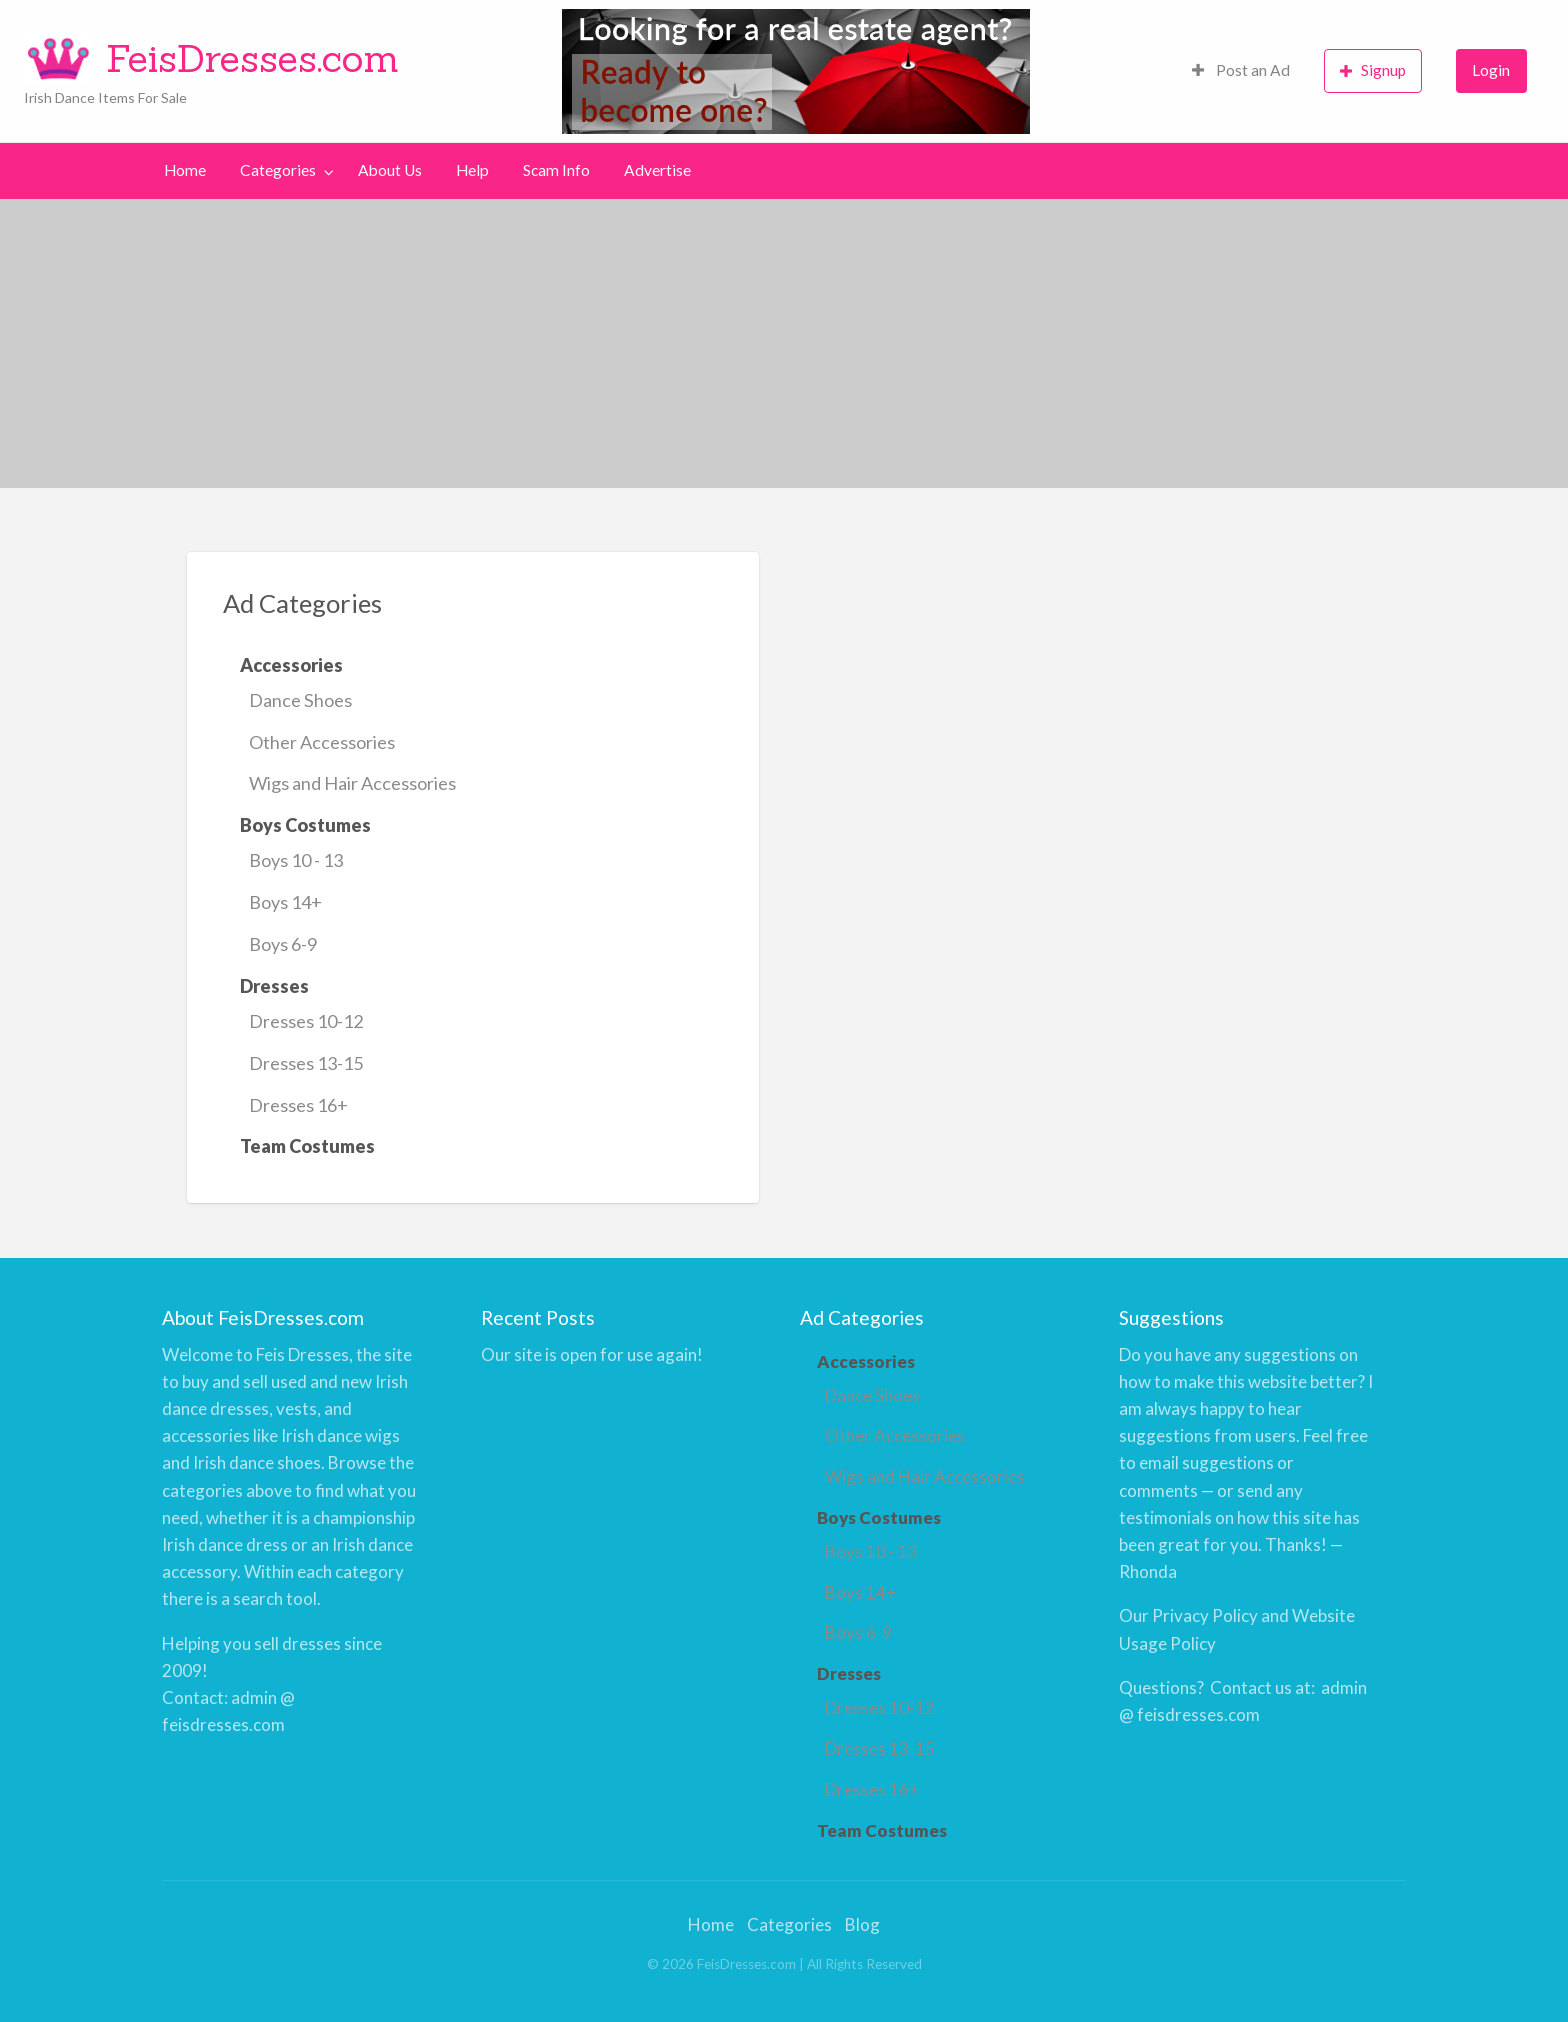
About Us (390, 170)
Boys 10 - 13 (296, 860)
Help (472, 170)
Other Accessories (322, 742)
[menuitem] (1241, 71)
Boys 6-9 (283, 944)
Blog (862, 1924)
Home (185, 170)
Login (1491, 70)
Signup (1373, 70)
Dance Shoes (300, 700)
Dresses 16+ (298, 1105)
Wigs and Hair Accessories (352, 783)
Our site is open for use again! (592, 1354)
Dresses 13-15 (306, 1063)
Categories (278, 170)
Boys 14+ (285, 902)
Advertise (657, 170)
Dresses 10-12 (306, 1021)
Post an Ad (1241, 70)
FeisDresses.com (252, 58)
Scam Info (556, 170)
